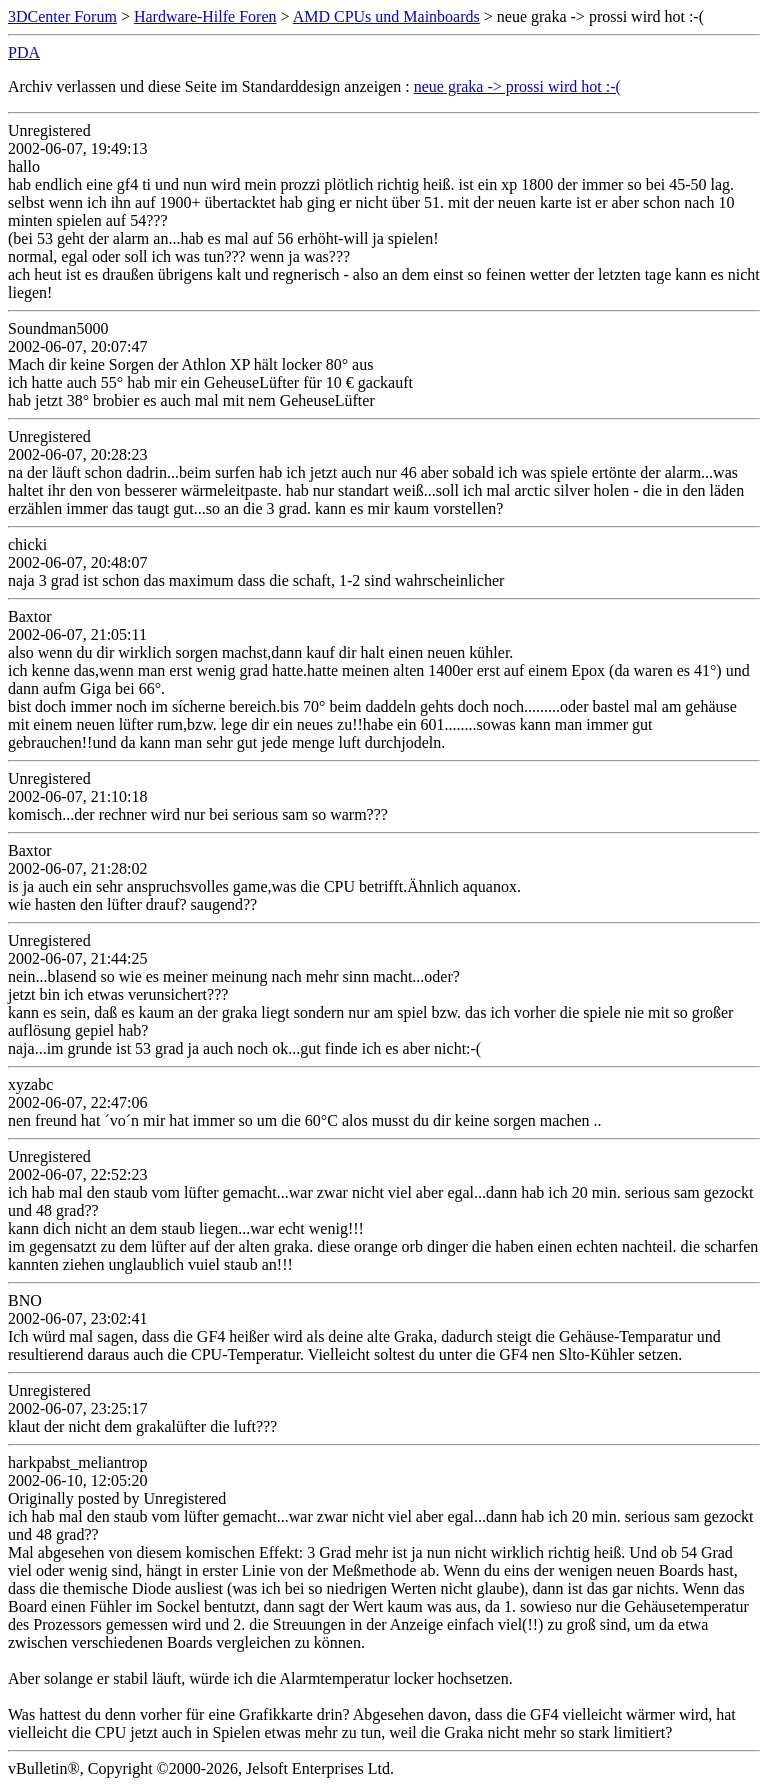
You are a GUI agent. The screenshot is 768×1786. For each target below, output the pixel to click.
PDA (24, 52)
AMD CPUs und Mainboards (386, 16)
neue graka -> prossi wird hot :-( (517, 86)
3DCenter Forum (62, 16)
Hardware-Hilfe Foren (205, 16)
